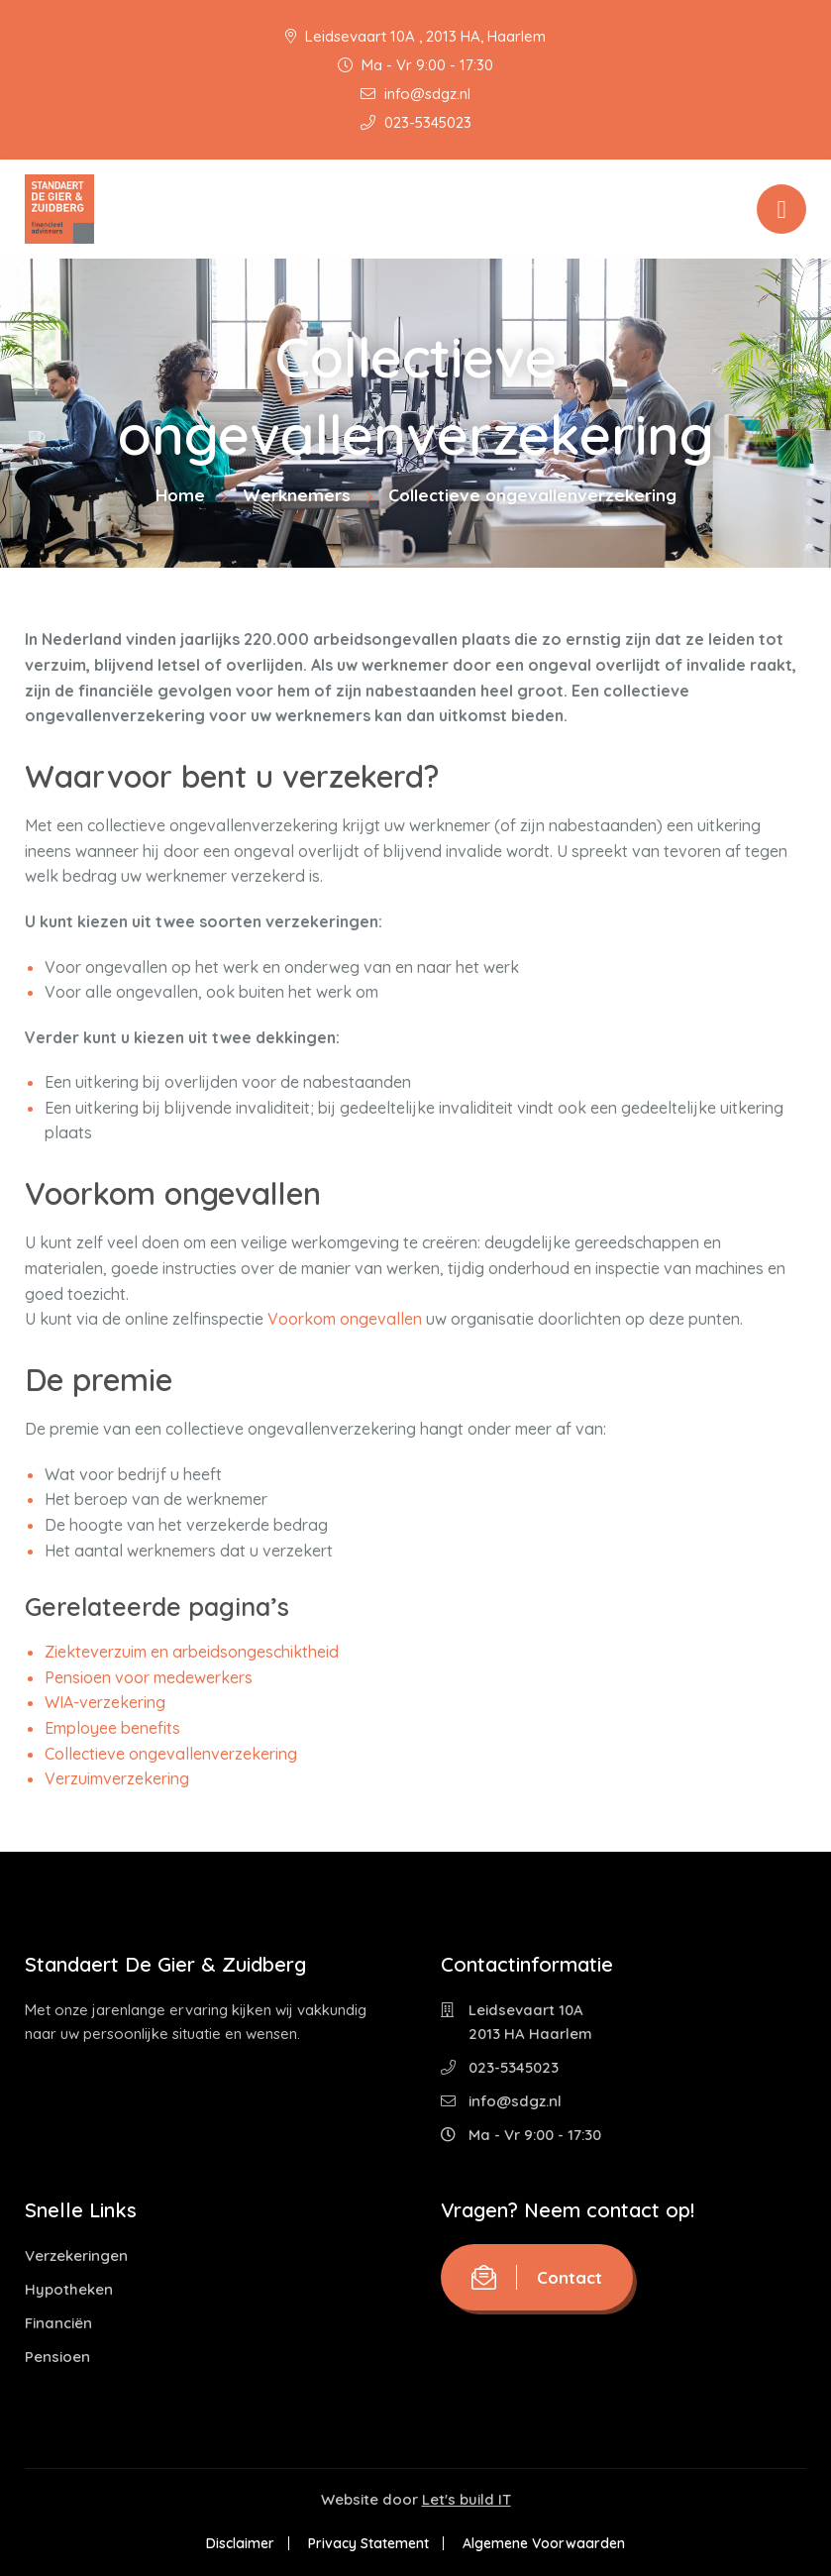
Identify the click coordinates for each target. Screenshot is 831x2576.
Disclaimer (240, 2543)
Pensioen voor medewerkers (149, 1677)
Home (180, 494)
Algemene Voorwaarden (544, 2543)
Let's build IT (466, 2499)
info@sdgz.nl (415, 93)
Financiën (58, 2322)
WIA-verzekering (105, 1702)
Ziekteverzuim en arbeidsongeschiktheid (192, 1652)
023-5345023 (416, 122)
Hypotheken (69, 2289)
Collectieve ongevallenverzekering (171, 1754)
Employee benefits (112, 1728)
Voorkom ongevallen (344, 1319)
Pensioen (57, 2356)
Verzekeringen (76, 2255)
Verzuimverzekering (117, 1778)
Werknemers (297, 494)
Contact (536, 2277)
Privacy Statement (368, 2543)
